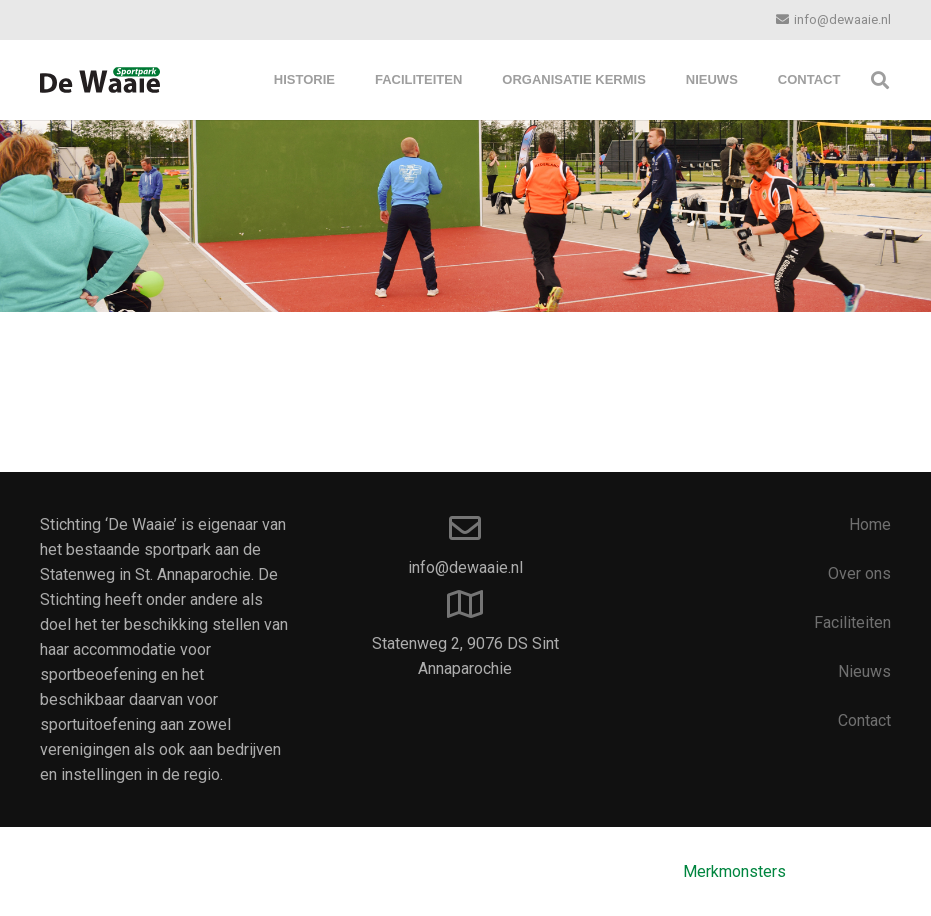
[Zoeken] (880, 80)
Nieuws (864, 671)
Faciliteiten (852, 622)
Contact (864, 720)
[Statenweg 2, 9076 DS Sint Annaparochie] (466, 605)
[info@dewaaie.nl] (466, 529)
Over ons (859, 573)
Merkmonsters (734, 871)
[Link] (100, 80)
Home (870, 524)
